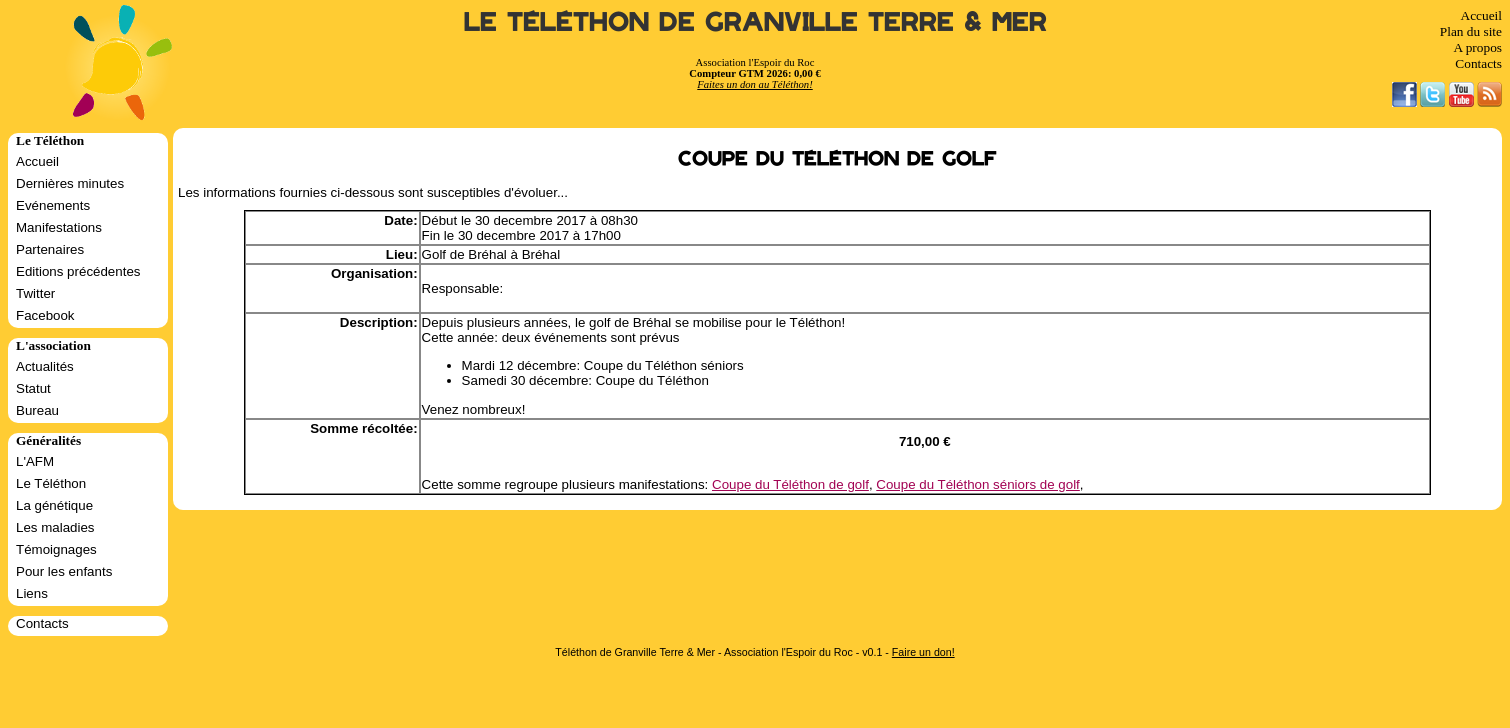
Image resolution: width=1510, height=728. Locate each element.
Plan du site (1471, 31)
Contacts (1478, 63)
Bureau (37, 410)
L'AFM (35, 461)
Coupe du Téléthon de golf (790, 484)
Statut (33, 388)
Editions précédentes (78, 271)
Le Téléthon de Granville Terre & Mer (755, 22)
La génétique (54, 505)
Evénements (53, 205)
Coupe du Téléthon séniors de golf (978, 484)
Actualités (45, 366)
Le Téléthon (51, 483)
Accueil (1481, 15)
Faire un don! (923, 652)
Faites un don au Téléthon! (754, 84)
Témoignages (56, 549)
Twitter (35, 293)
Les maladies (55, 527)
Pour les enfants (64, 571)
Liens (32, 593)
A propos (1477, 47)
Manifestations (59, 227)
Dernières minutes (70, 183)
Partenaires (50, 249)
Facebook (45, 315)
